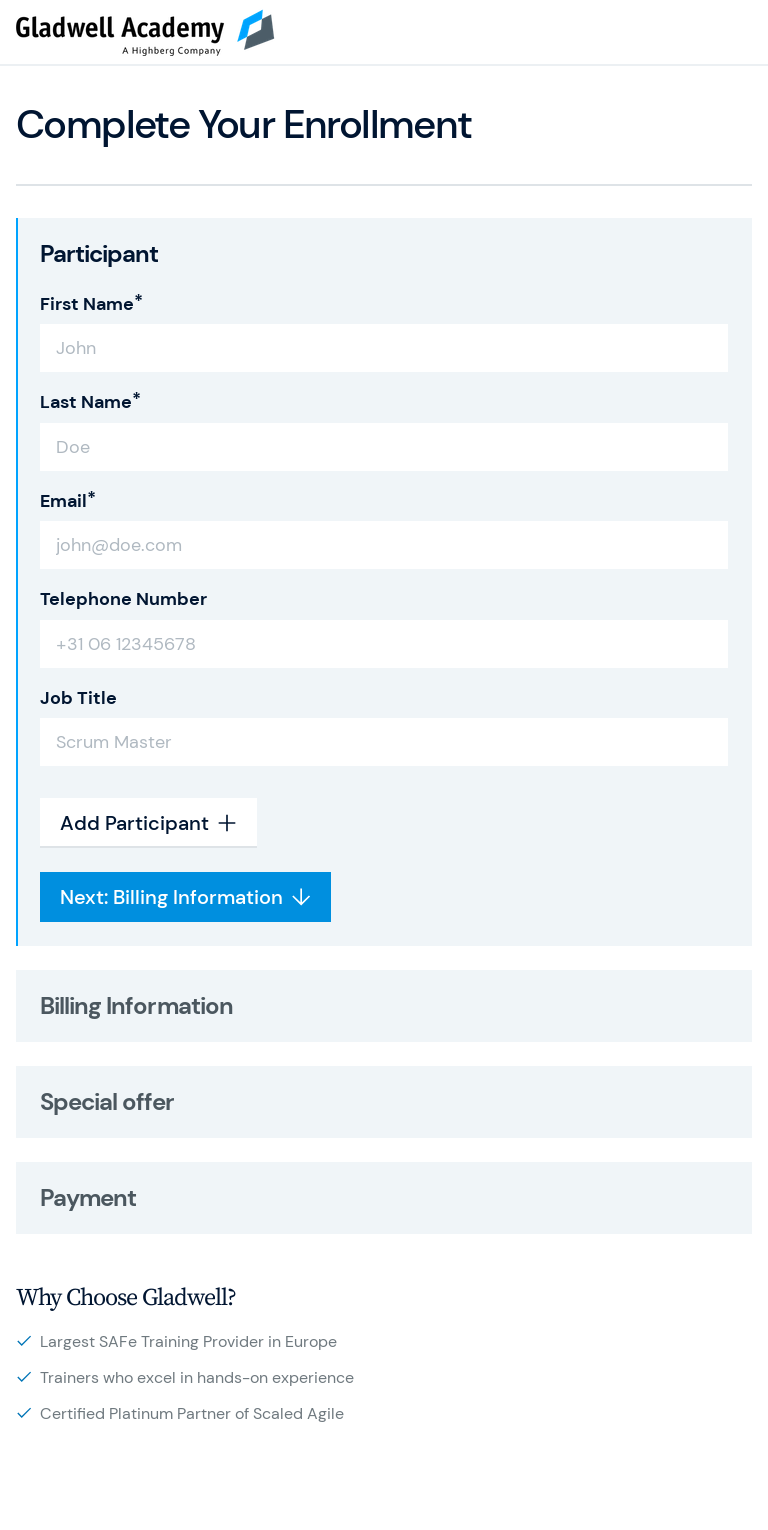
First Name (87, 304)
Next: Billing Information (185, 897)
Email (63, 501)
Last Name (86, 402)
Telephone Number (123, 599)
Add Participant (148, 823)
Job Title (78, 698)
